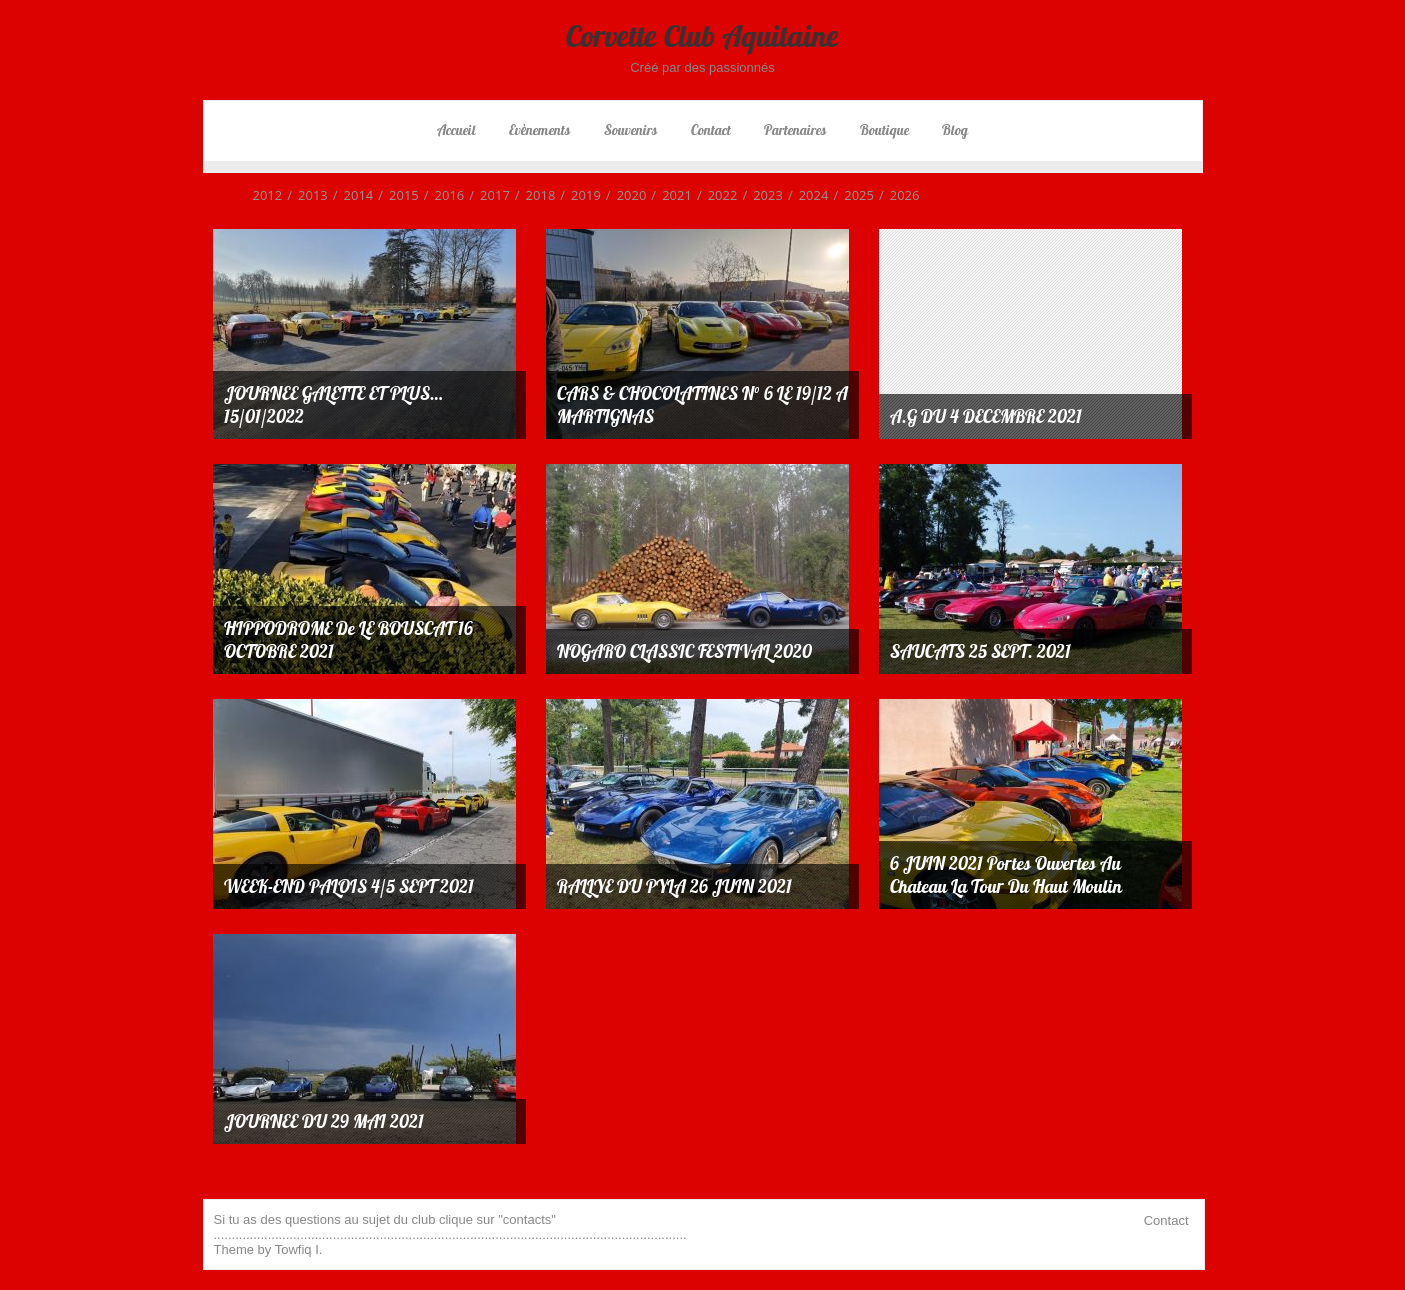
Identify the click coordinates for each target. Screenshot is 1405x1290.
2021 (669, 195)
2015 (396, 195)
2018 (533, 195)
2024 (806, 195)
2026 (897, 195)
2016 (442, 195)
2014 (351, 195)
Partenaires (795, 130)
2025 (851, 195)
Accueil (456, 130)
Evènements (539, 130)
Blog (955, 130)
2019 (578, 195)
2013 (305, 195)
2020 (624, 195)
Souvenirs (630, 130)
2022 (715, 195)
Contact (711, 130)
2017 (487, 195)
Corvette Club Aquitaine (702, 36)
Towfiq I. (299, 1249)
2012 (268, 195)
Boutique (884, 130)
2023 (760, 195)
